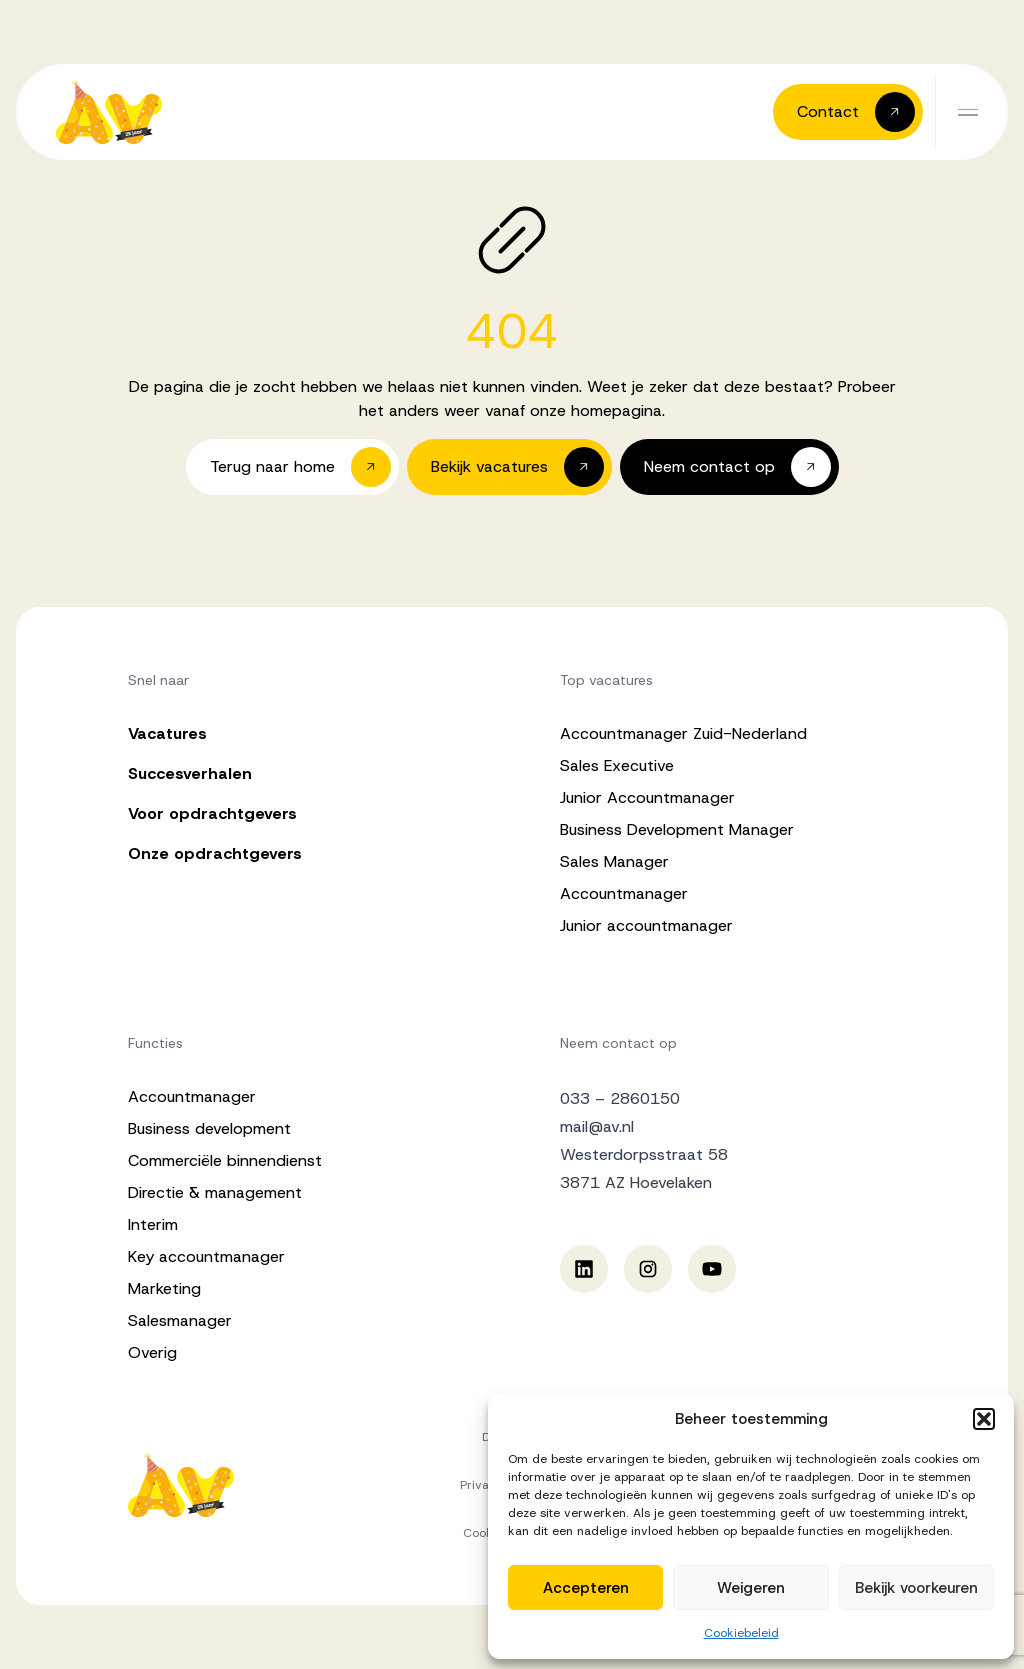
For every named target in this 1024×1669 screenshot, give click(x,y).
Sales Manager (614, 861)
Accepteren (586, 1588)
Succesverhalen (190, 773)
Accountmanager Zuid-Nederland (683, 733)
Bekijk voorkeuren (916, 1588)
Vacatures (167, 733)
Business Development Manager (677, 829)
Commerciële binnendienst (225, 1160)
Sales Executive (617, 765)
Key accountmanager (206, 1256)
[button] (984, 1419)
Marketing (164, 1288)
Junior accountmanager (646, 925)
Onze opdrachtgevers (215, 853)
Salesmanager (180, 1320)
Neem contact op (618, 1043)
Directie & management (215, 1192)
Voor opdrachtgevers (212, 813)
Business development (209, 1128)
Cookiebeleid (741, 1633)
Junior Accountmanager (647, 797)
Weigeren (751, 1588)
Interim (153, 1224)
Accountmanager (624, 893)
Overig (152, 1352)
